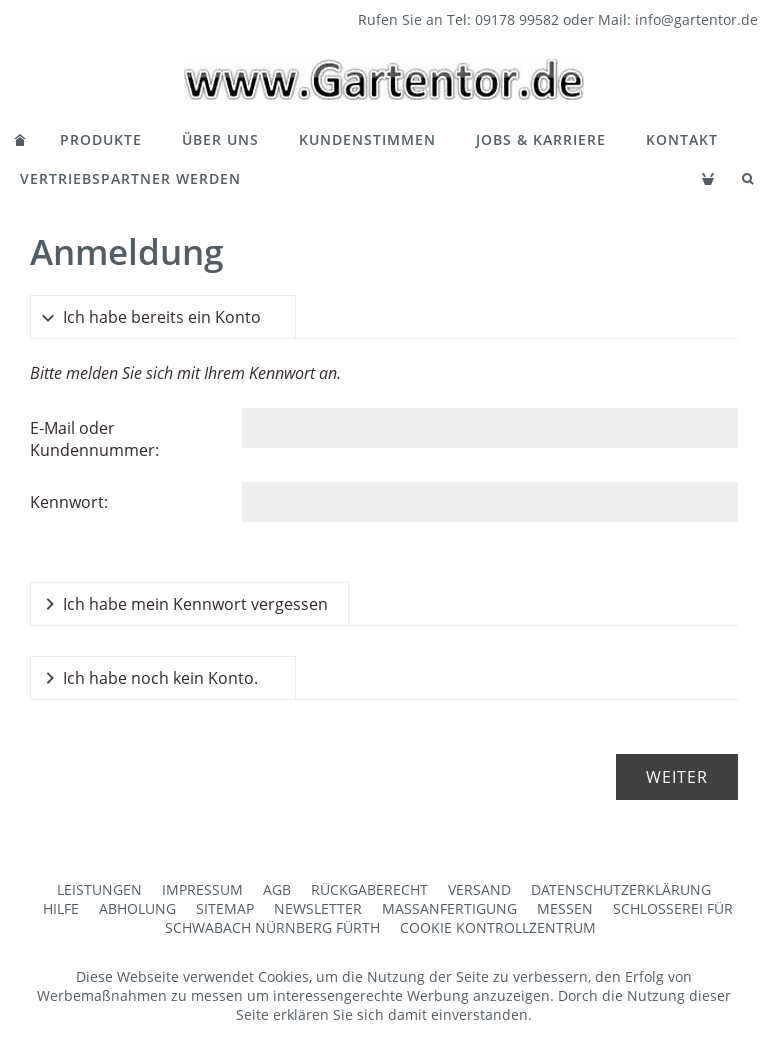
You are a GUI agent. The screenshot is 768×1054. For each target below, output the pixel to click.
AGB (277, 889)
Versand (479, 889)
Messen (565, 908)
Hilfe (61, 908)
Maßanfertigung (449, 908)
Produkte (101, 139)
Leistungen (99, 889)
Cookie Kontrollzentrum (498, 927)
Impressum (202, 889)
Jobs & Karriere (541, 139)
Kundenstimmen (367, 139)
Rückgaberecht (369, 889)
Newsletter (318, 908)
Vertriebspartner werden (130, 178)
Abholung (137, 908)
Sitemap (225, 908)
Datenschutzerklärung (621, 889)
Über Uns (220, 139)
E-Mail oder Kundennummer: (94, 439)
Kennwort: (69, 502)
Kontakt (682, 139)
